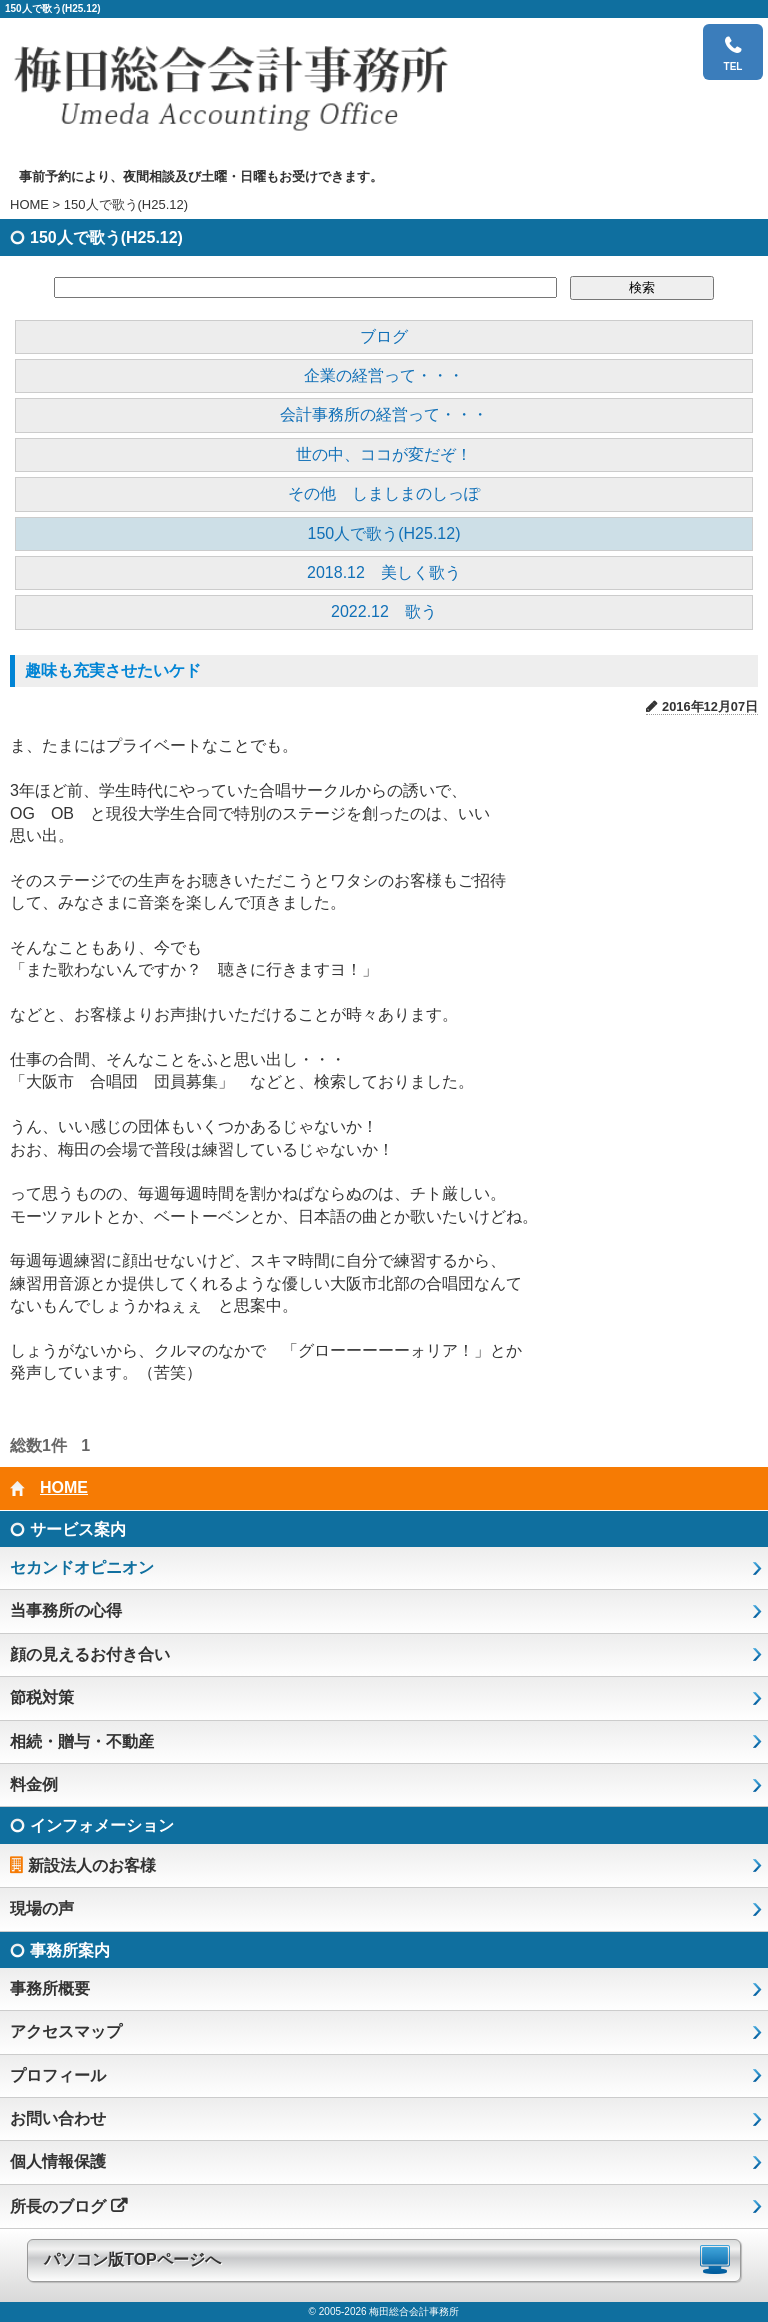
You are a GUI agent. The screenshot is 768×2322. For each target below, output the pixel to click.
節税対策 (42, 1697)
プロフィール (58, 2075)
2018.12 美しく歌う (384, 572)
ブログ (384, 336)
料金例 (34, 1784)
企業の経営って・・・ (384, 375)
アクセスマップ (66, 2031)
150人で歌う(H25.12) (384, 533)
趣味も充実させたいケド (113, 670)
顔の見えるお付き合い (90, 1654)
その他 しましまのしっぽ (384, 493)
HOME (29, 204)
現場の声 (42, 1908)
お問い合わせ (58, 2118)
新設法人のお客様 (92, 1865)
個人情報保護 (58, 2161)
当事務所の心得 (66, 1610)
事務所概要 (50, 1988)
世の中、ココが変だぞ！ (384, 454)
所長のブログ (58, 2206)
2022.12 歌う (384, 611)
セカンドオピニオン (82, 1567)
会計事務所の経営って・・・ (384, 414)
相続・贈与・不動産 (82, 1741)
